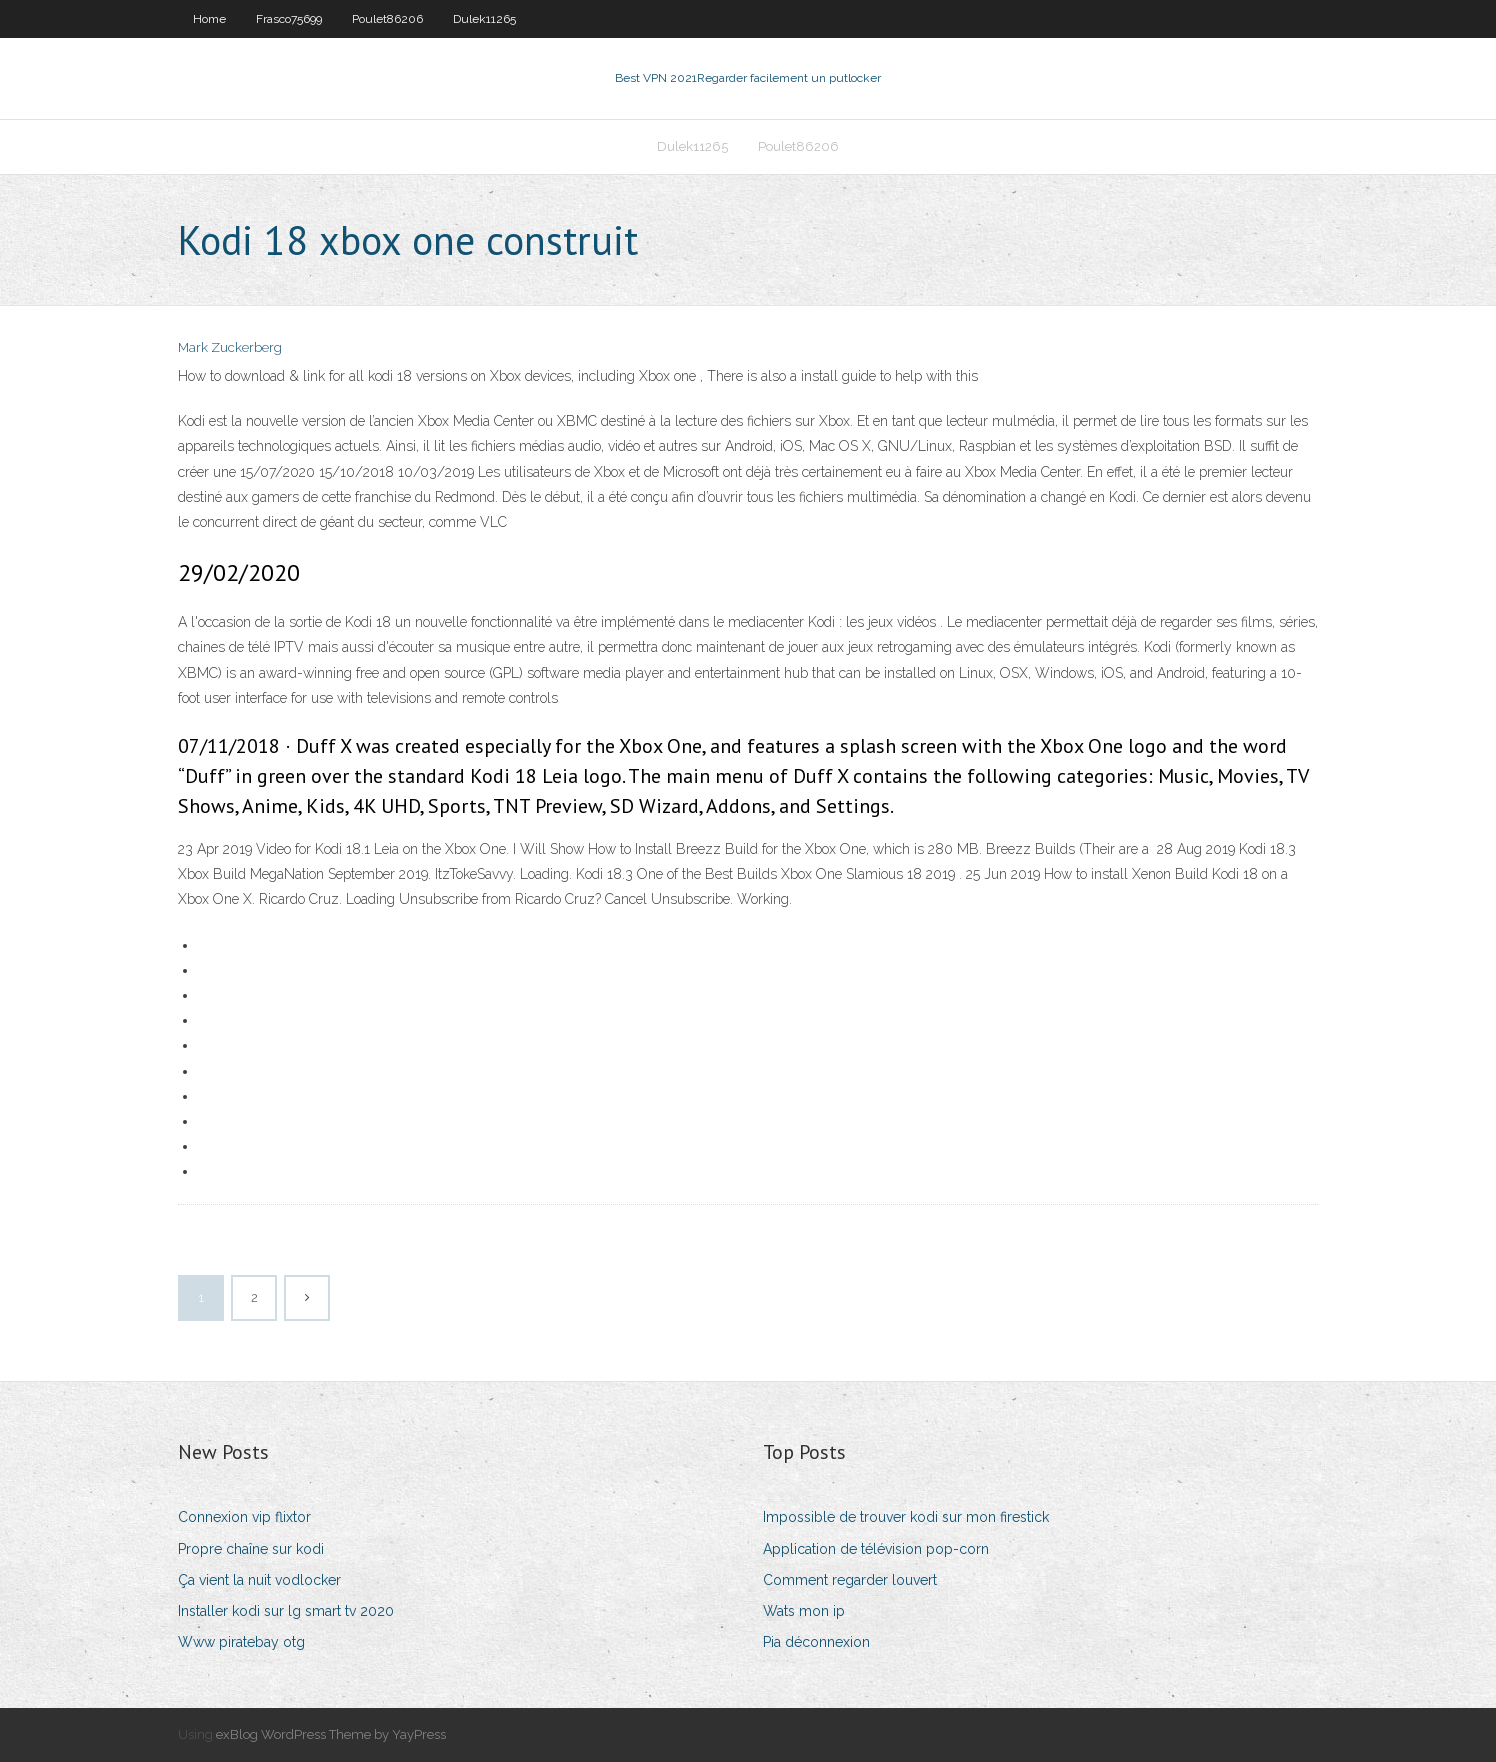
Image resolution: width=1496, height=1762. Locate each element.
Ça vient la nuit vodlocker (259, 1580)
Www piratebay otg (241, 1642)
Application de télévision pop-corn (876, 1549)
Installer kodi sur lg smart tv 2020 (286, 1611)
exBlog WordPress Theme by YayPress (331, 1734)
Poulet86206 (387, 19)
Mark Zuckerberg (230, 347)
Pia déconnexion (816, 1642)
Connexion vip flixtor (244, 1517)
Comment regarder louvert (850, 1580)
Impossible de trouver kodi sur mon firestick (906, 1517)
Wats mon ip (804, 1611)
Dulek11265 (484, 19)
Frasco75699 (289, 19)
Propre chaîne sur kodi (251, 1549)
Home (209, 19)
